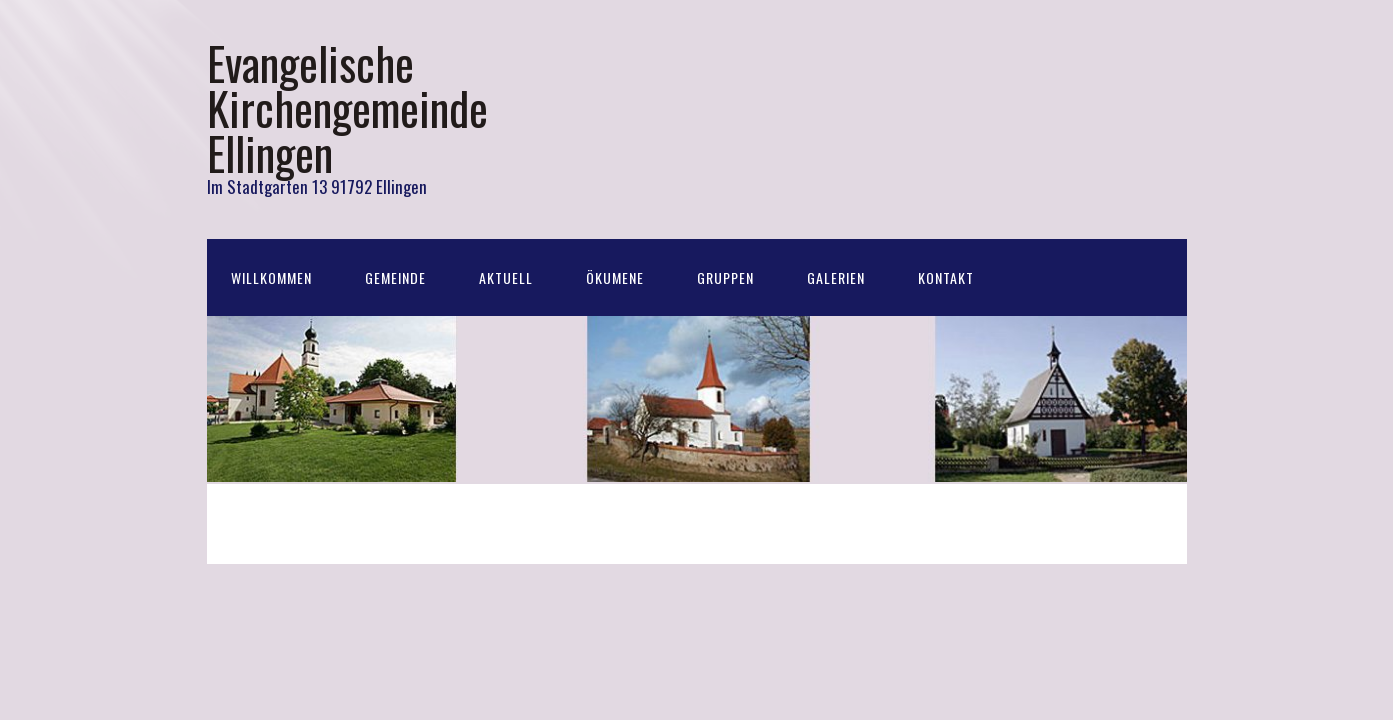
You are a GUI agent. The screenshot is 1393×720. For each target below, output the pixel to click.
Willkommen (271, 277)
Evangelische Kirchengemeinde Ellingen (347, 107)
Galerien (836, 277)
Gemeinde (395, 277)
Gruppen (725, 277)
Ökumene (615, 277)
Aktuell (506, 277)
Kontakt (946, 277)
